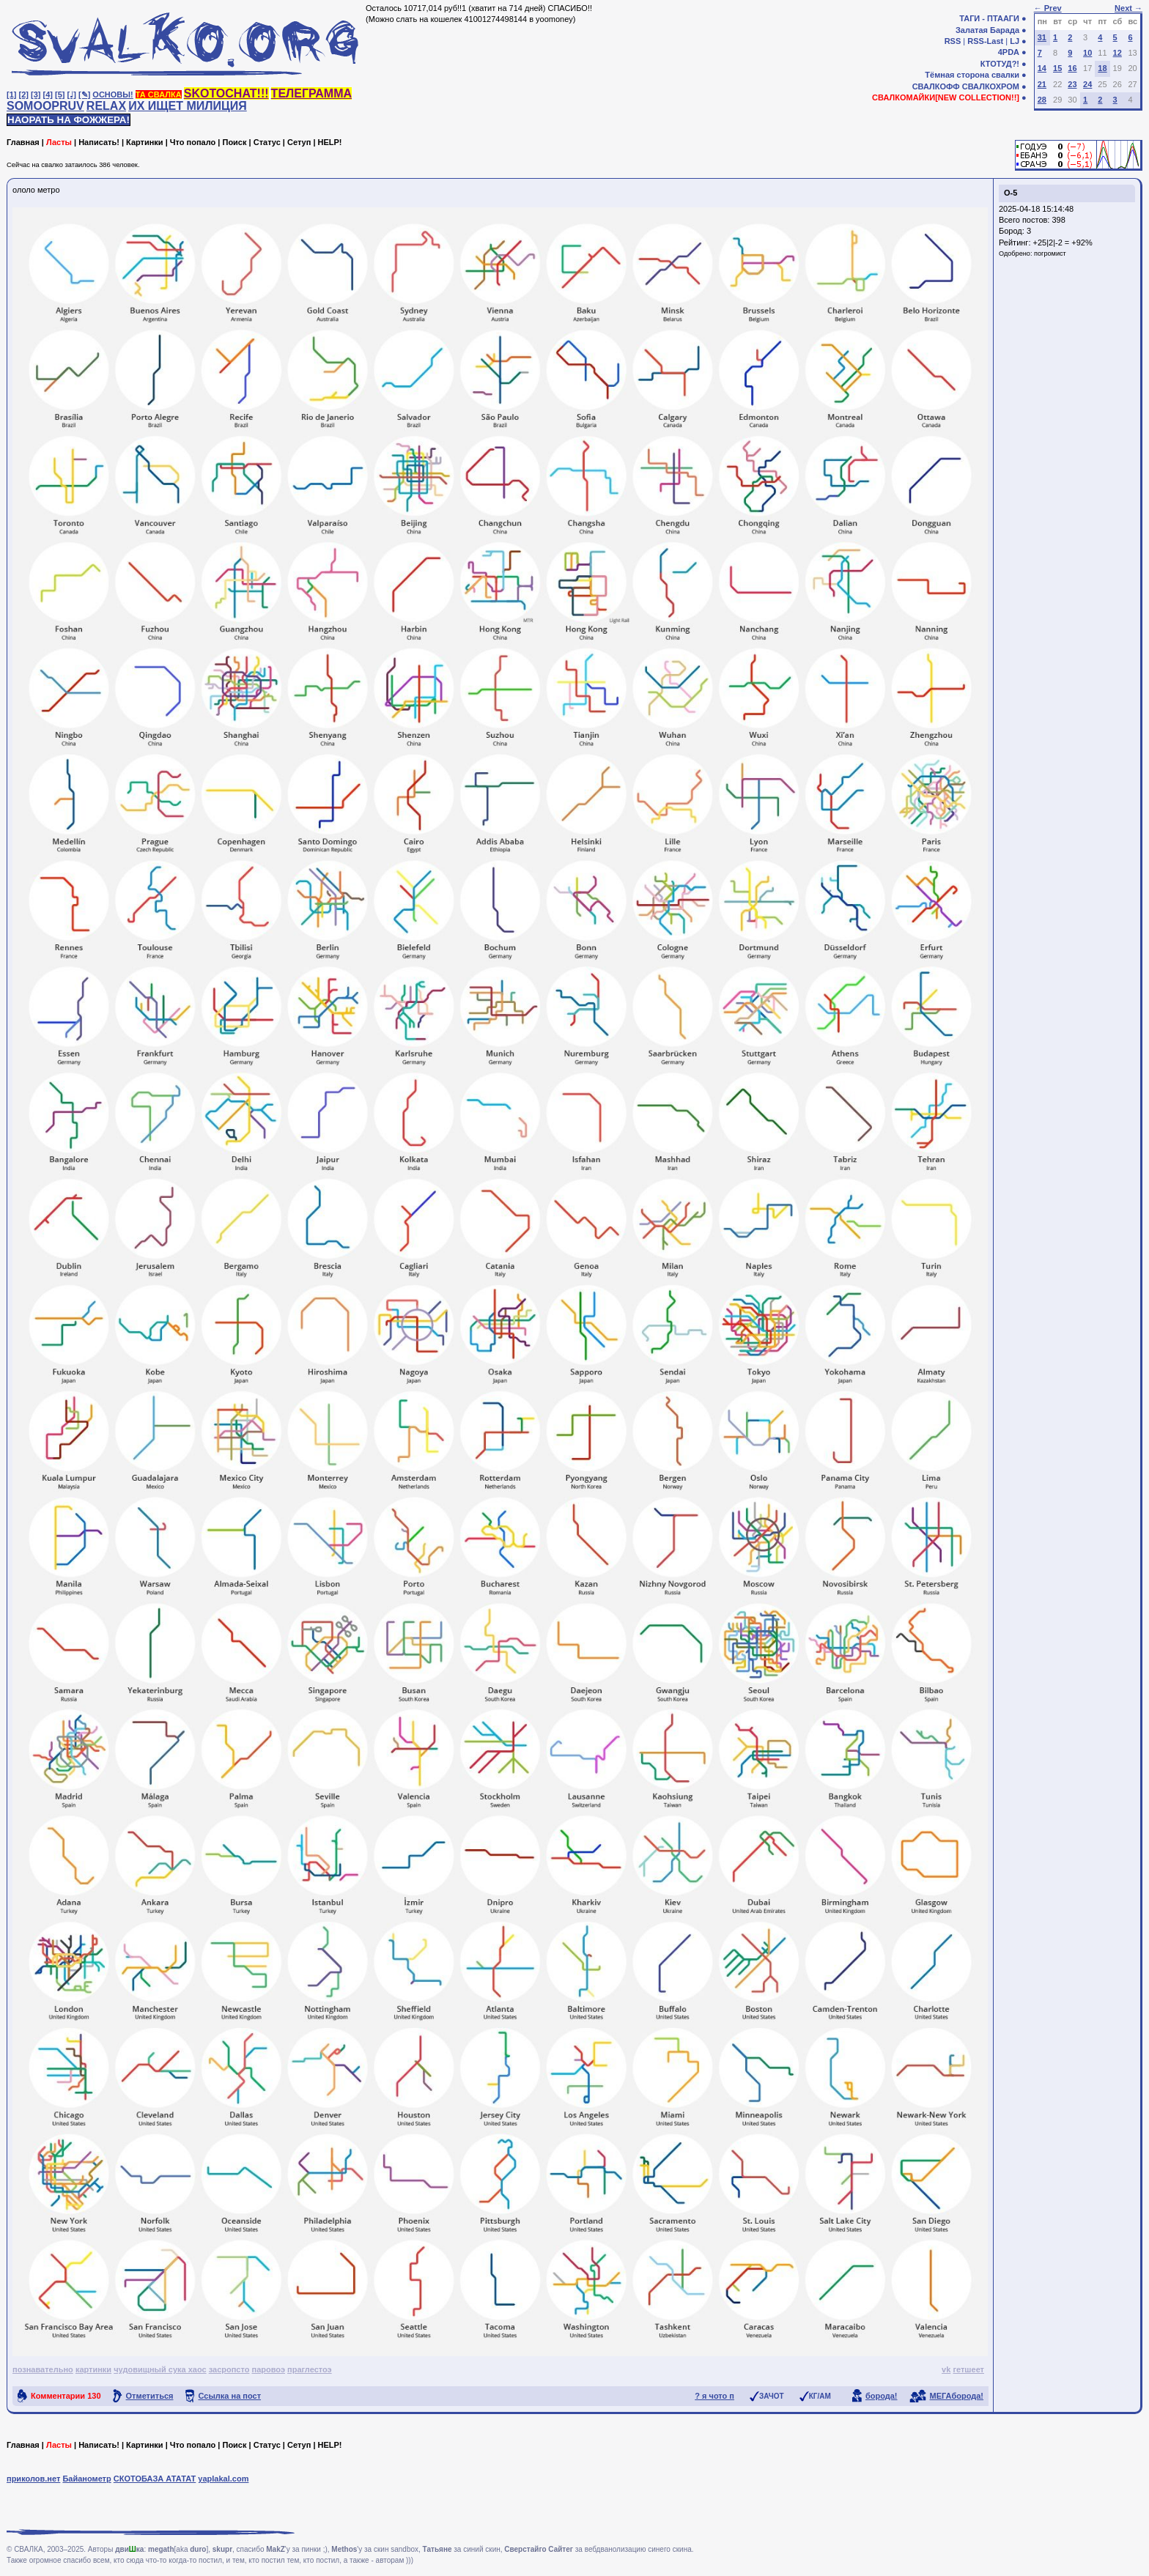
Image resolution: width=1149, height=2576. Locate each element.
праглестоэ (309, 2369)
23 (1072, 84)
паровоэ (268, 2369)
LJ (1014, 41)
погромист (1050, 253)
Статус (267, 142)
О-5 (1010, 192)
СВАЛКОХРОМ (990, 86)
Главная (23, 142)
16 (1072, 68)
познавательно (42, 2369)
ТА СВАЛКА (159, 94)
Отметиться (150, 2395)
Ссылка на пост (230, 2395)
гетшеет (968, 2369)
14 (1042, 68)
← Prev (1048, 8)
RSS (953, 41)
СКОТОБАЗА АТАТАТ (155, 2478)
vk (946, 2369)
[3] (35, 94)
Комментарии (66, 2395)
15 (1057, 68)
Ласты (59, 142)
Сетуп (299, 142)
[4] (48, 94)
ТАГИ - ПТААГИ (989, 18)
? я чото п (714, 2395)
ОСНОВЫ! (112, 94)
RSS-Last (985, 41)
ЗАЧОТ (771, 2396)
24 (1087, 84)
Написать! (98, 142)
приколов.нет (33, 2478)
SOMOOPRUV (45, 106)
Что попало (192, 142)
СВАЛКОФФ (936, 86)
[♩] (71, 94)
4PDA (1008, 52)
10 (1087, 52)
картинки (93, 2369)
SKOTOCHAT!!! (226, 93)
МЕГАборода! (956, 2395)
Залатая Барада (987, 30)
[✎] (84, 94)
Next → (1128, 8)
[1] (11, 94)
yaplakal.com (223, 2478)
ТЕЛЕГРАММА (311, 93)
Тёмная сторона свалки (972, 74)
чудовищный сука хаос (160, 2369)
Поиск (234, 142)
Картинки (144, 142)
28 (1042, 99)
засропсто (229, 2369)
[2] (24, 94)
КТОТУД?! (999, 63)
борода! (881, 2395)
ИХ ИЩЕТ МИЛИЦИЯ (187, 106)
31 (1042, 37)
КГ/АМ (820, 2396)
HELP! (330, 142)
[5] (59, 94)
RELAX (106, 106)
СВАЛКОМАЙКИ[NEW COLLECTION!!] (945, 97)
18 (1102, 68)
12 (1117, 52)
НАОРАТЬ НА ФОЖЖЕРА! (68, 119)
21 (1042, 84)
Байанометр (86, 2478)
